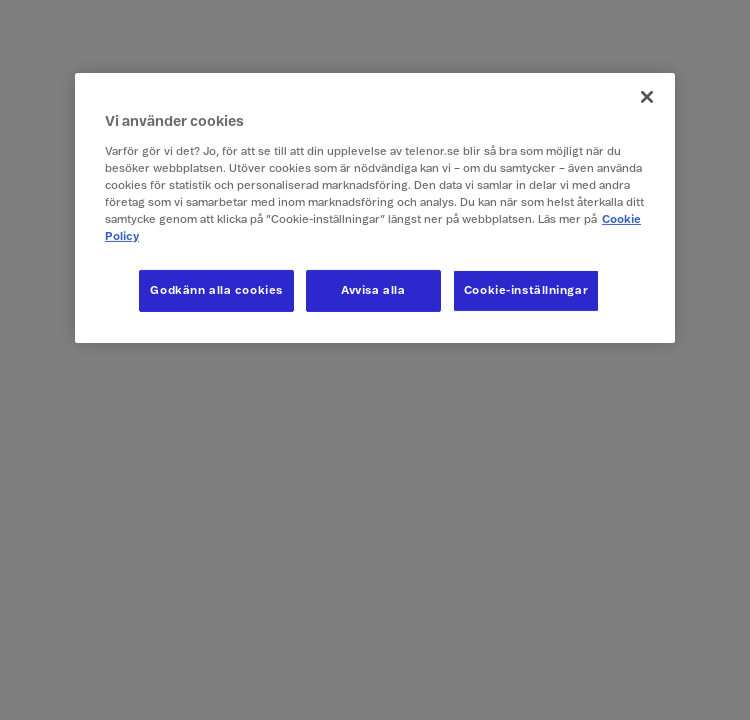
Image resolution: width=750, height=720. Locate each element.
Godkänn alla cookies (216, 290)
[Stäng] (647, 97)
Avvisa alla (373, 290)
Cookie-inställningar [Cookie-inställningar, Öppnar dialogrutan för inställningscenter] (526, 290)
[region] (375, 208)
